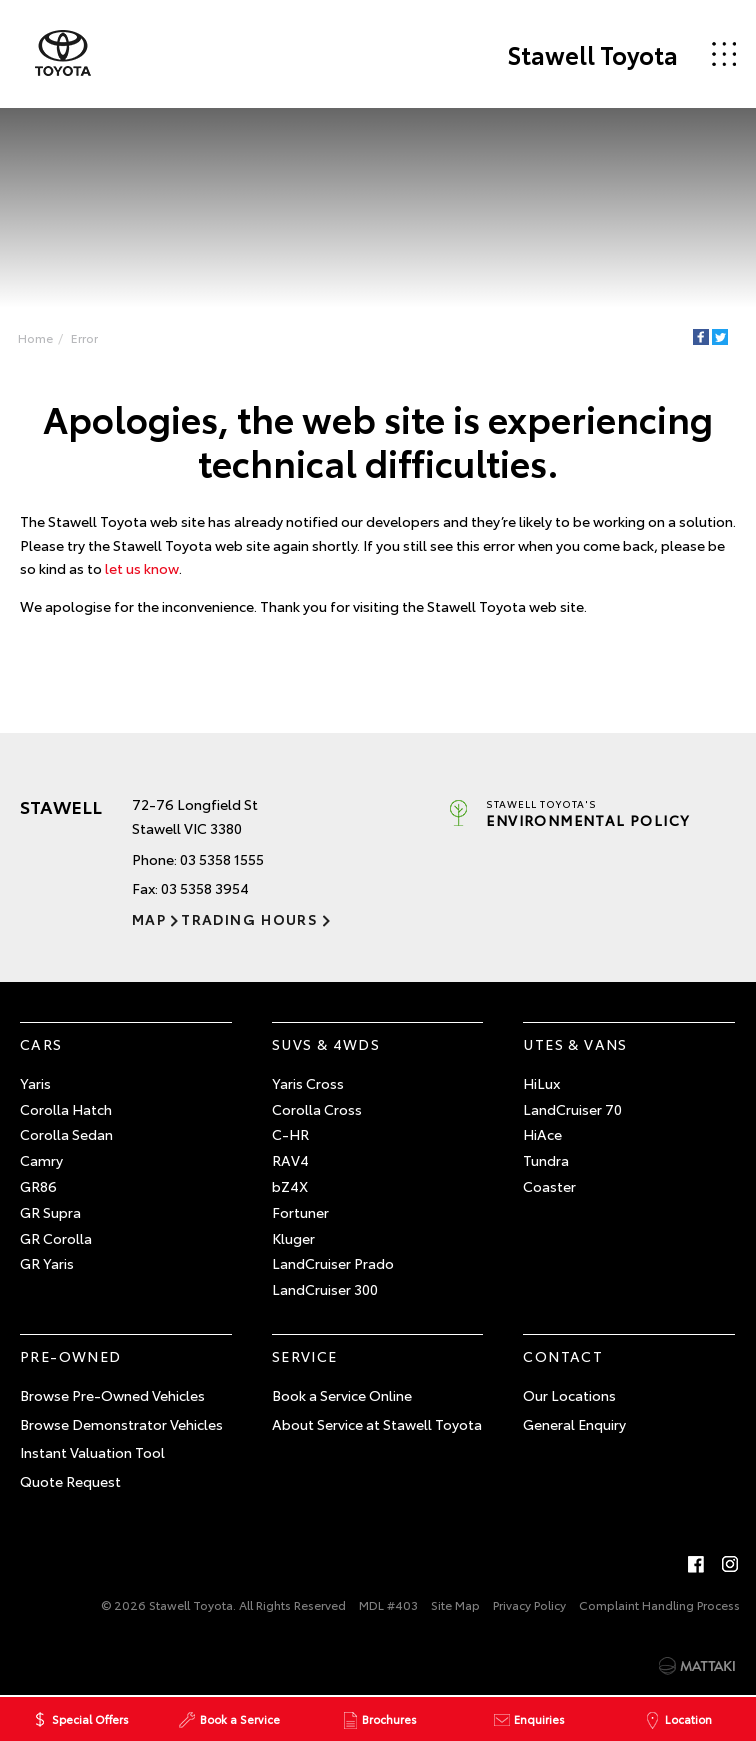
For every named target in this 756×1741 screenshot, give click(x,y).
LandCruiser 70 (572, 1109)
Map (149, 919)
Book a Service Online (342, 1395)
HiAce (542, 1134)
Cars (41, 1044)
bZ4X (290, 1186)
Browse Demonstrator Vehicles (121, 1424)
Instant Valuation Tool (92, 1452)
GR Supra (50, 1212)
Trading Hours (249, 919)
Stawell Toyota (592, 54)
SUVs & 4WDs (326, 1044)
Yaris (35, 1083)
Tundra (546, 1160)
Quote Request (70, 1481)
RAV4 (290, 1160)
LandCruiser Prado (333, 1263)
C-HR (290, 1134)
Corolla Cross (317, 1109)
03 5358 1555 (222, 859)
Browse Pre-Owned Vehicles (112, 1395)
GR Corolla (56, 1238)
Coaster (549, 1186)
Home (35, 337)
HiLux (541, 1083)
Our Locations (569, 1395)
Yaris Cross (308, 1083)
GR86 (38, 1186)
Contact (563, 1356)
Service (305, 1356)
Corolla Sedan (66, 1134)
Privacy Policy (529, 1604)
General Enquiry (574, 1424)
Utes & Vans (575, 1044)
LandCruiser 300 (325, 1289)
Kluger (293, 1238)
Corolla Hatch (66, 1109)
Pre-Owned (71, 1356)
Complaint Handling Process (659, 1604)
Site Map (455, 1604)
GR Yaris (47, 1263)
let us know (142, 568)
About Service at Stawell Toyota (377, 1424)
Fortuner (300, 1212)
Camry (41, 1160)
